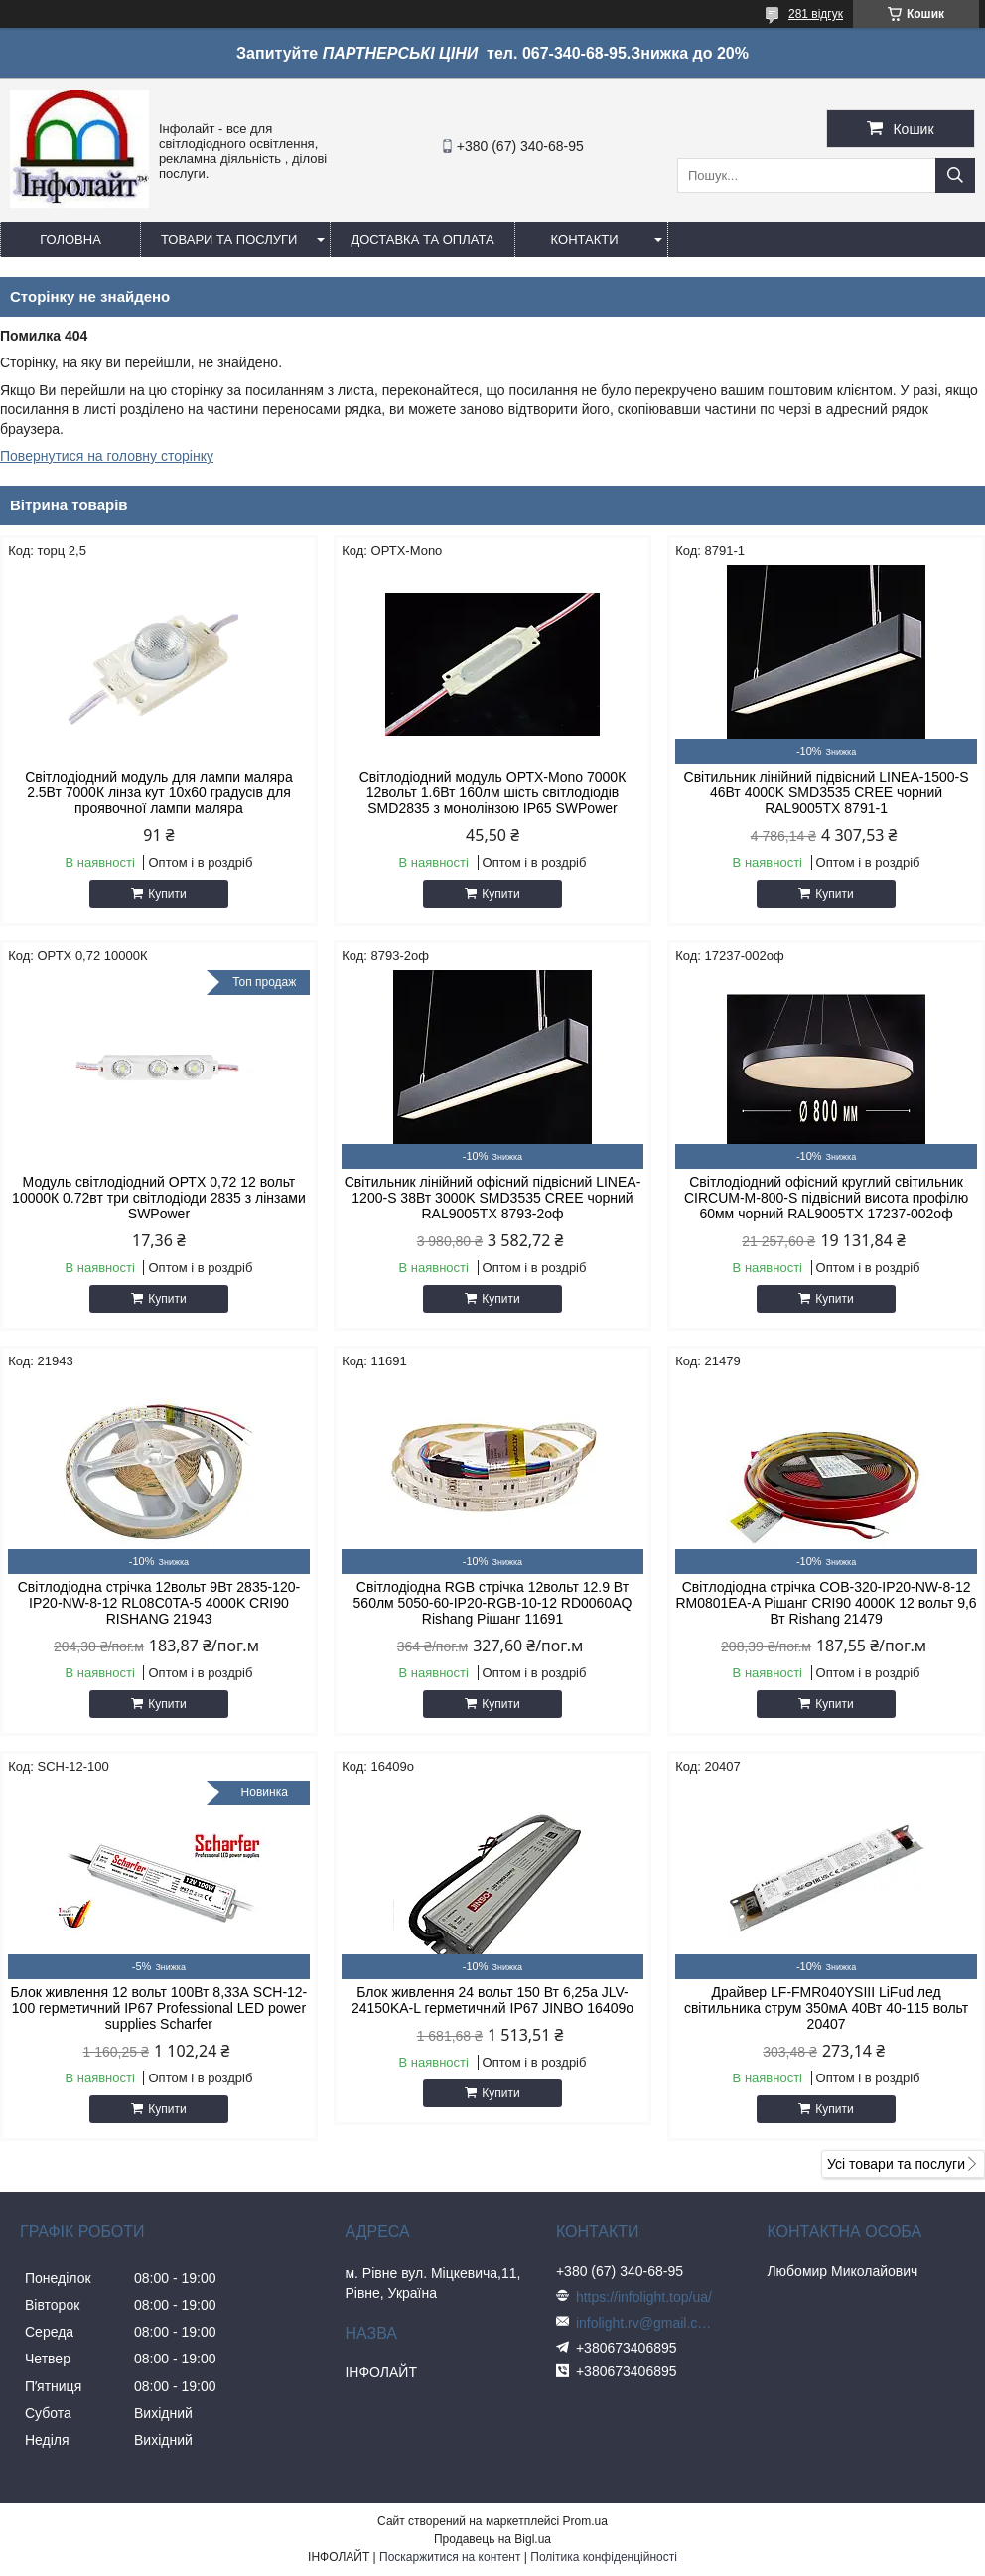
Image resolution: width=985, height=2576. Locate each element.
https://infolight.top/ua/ (644, 2297)
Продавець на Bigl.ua (492, 2539)
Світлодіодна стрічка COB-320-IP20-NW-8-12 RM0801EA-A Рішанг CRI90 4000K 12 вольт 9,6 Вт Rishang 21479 (825, 1603)
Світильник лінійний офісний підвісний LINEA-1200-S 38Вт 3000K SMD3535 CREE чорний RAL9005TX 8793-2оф (493, 1197)
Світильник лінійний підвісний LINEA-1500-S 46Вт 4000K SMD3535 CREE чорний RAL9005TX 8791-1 (826, 792)
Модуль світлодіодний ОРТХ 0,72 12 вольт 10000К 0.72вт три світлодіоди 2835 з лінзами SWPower (159, 1197)
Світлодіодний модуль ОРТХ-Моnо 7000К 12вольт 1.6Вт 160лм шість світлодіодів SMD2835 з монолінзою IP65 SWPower (493, 792)
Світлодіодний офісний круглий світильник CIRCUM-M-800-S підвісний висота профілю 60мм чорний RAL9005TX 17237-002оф (826, 1197)
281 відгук (815, 14)
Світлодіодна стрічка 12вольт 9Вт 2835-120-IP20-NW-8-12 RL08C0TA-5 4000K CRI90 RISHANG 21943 (159, 1603)
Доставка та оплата (422, 239)
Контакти (585, 239)
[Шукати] (955, 175)
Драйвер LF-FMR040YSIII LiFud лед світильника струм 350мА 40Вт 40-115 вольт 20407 (826, 2008)
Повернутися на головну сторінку (106, 456)
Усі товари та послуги (896, 2164)
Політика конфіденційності (603, 2557)
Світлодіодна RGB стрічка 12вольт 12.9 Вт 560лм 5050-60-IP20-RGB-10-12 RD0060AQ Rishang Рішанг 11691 (493, 1603)
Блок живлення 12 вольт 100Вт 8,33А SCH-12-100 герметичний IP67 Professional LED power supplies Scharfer (159, 2008)
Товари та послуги (229, 239)
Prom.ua (585, 2521)
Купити (167, 894)
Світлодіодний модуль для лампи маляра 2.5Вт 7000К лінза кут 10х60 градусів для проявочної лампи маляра (159, 792)
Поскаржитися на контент (449, 2557)
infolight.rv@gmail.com (645, 2323)
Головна (70, 239)
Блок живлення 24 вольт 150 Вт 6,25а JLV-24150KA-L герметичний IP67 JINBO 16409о (492, 2000)
